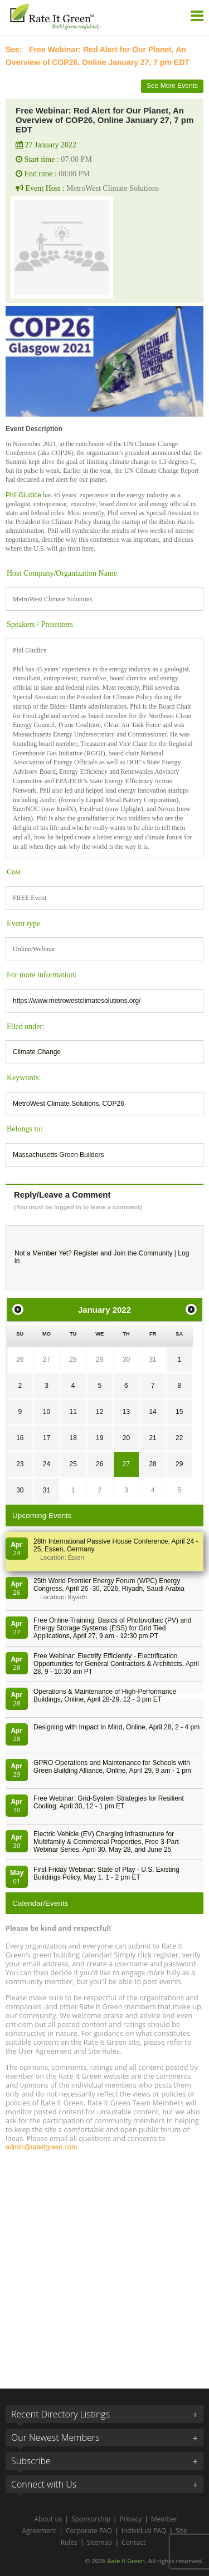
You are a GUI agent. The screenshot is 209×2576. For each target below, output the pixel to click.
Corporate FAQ (89, 2530)
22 (179, 1438)
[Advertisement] (104, 2264)
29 (99, 1359)
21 (152, 1438)
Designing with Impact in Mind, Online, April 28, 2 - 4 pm (116, 1727)
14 (152, 1412)
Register (86, 1253)
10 (46, 1412)
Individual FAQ (144, 2530)
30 (126, 1359)
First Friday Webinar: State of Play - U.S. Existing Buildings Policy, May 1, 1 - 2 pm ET (106, 1873)
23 (19, 1464)
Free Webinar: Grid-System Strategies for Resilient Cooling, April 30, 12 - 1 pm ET (108, 1802)
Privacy (131, 2519)
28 (72, 1359)
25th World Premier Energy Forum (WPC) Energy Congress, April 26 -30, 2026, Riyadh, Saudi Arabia (108, 1585)
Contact (133, 2542)
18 (72, 1438)
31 (152, 1359)
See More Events (172, 86)
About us (48, 2519)
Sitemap (100, 2542)
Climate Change (37, 1052)
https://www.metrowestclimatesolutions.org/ (76, 1001)
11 (72, 1412)
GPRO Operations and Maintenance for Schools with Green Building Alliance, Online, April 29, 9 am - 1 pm (112, 1766)
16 (19, 1438)
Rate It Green (125, 2561)
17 (46, 1438)
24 (46, 1464)
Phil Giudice (23, 495)
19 (99, 1438)
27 (46, 1359)
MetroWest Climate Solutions (56, 1103)
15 (179, 1412)
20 (126, 1438)
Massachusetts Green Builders (58, 1155)
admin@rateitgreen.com (41, 2147)
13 (126, 1412)
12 (99, 1412)
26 (19, 1359)
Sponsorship (90, 2519)
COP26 (113, 1103)
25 (72, 1464)
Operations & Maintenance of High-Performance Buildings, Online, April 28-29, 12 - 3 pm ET (104, 1695)
